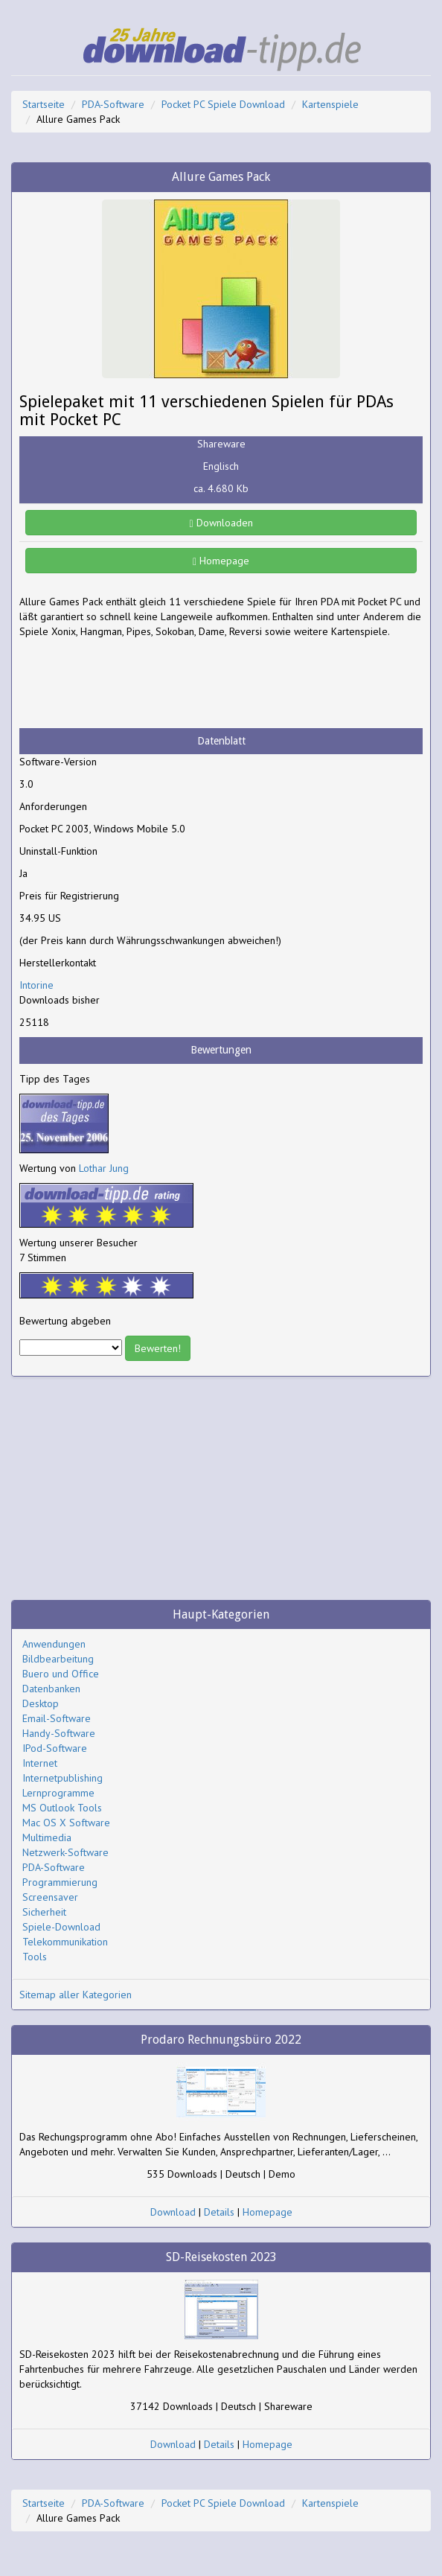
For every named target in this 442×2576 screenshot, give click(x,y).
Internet (39, 1763)
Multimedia (46, 1837)
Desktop (40, 1703)
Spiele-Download (61, 1926)
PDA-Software (113, 104)
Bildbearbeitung (58, 1658)
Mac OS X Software (66, 1822)
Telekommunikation (65, 1941)
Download (173, 2212)
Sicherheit (44, 1912)
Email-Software (56, 1718)
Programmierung (59, 1882)
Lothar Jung (104, 1168)
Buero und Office (60, 1673)
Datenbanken (51, 1688)
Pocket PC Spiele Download (223, 104)
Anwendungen (54, 1644)
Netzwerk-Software (65, 1852)
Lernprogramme (58, 1792)
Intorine (36, 985)
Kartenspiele (330, 104)
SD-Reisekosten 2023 (221, 2257)
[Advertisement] (138, 683)
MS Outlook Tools (62, 1807)
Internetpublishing (62, 1778)
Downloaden (220, 522)
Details (219, 2212)
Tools (34, 1956)
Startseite (43, 104)
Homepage (221, 560)
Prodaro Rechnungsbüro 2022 (221, 2040)
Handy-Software (58, 1733)
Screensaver (50, 1897)
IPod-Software (54, 1748)
